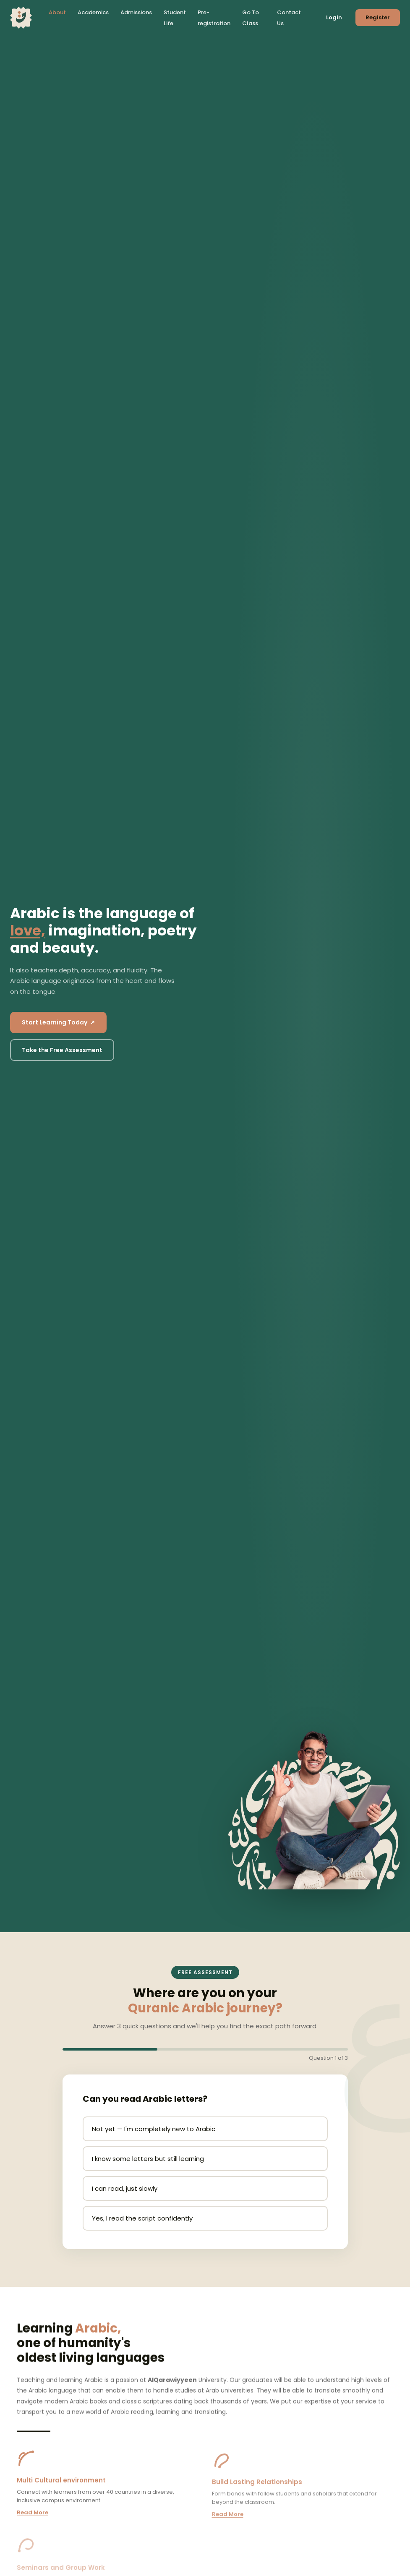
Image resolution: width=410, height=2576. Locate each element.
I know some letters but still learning (148, 2158)
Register (378, 17)
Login (334, 17)
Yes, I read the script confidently (142, 2218)
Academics (93, 12)
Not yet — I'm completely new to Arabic (153, 2128)
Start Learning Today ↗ (58, 1022)
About (57, 12)
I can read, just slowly (124, 2188)
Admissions (136, 12)
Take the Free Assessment (62, 1050)
